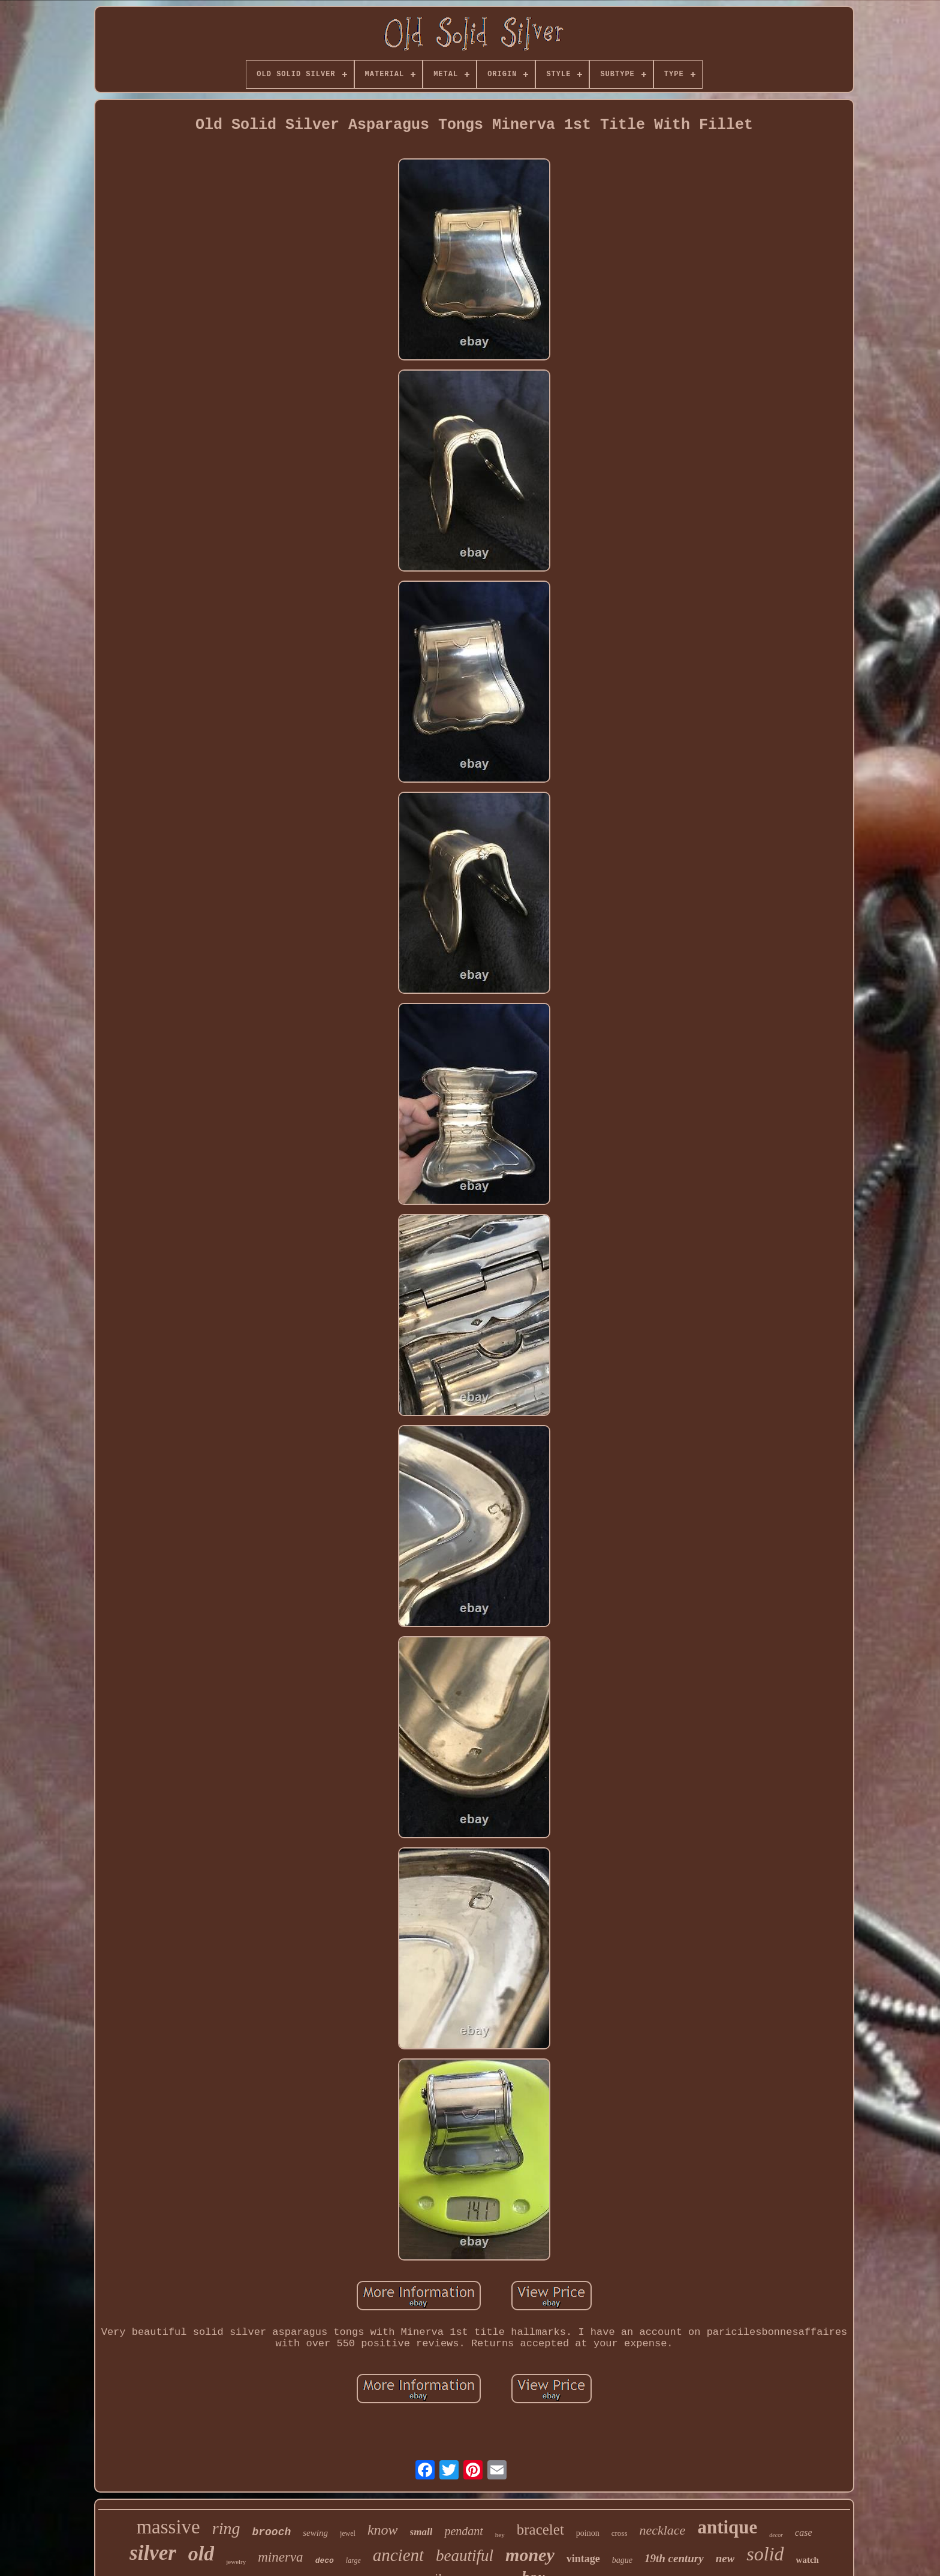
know (382, 2530)
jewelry (236, 2561)
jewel (347, 2533)
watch (807, 2560)
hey (500, 2534)
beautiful (464, 2556)
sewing (315, 2533)
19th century (674, 2558)
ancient (398, 2555)
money (530, 2555)
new (725, 2558)
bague (622, 2560)
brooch (271, 2532)
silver (152, 2553)
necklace (662, 2530)
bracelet (540, 2529)
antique (727, 2527)
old (201, 2553)
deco (324, 2560)
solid (765, 2554)
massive (168, 2527)
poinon (587, 2533)
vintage (583, 2559)
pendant (463, 2531)
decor (776, 2535)
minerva (280, 2557)
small (421, 2532)
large (353, 2560)
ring (226, 2528)
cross (619, 2533)
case (803, 2532)
